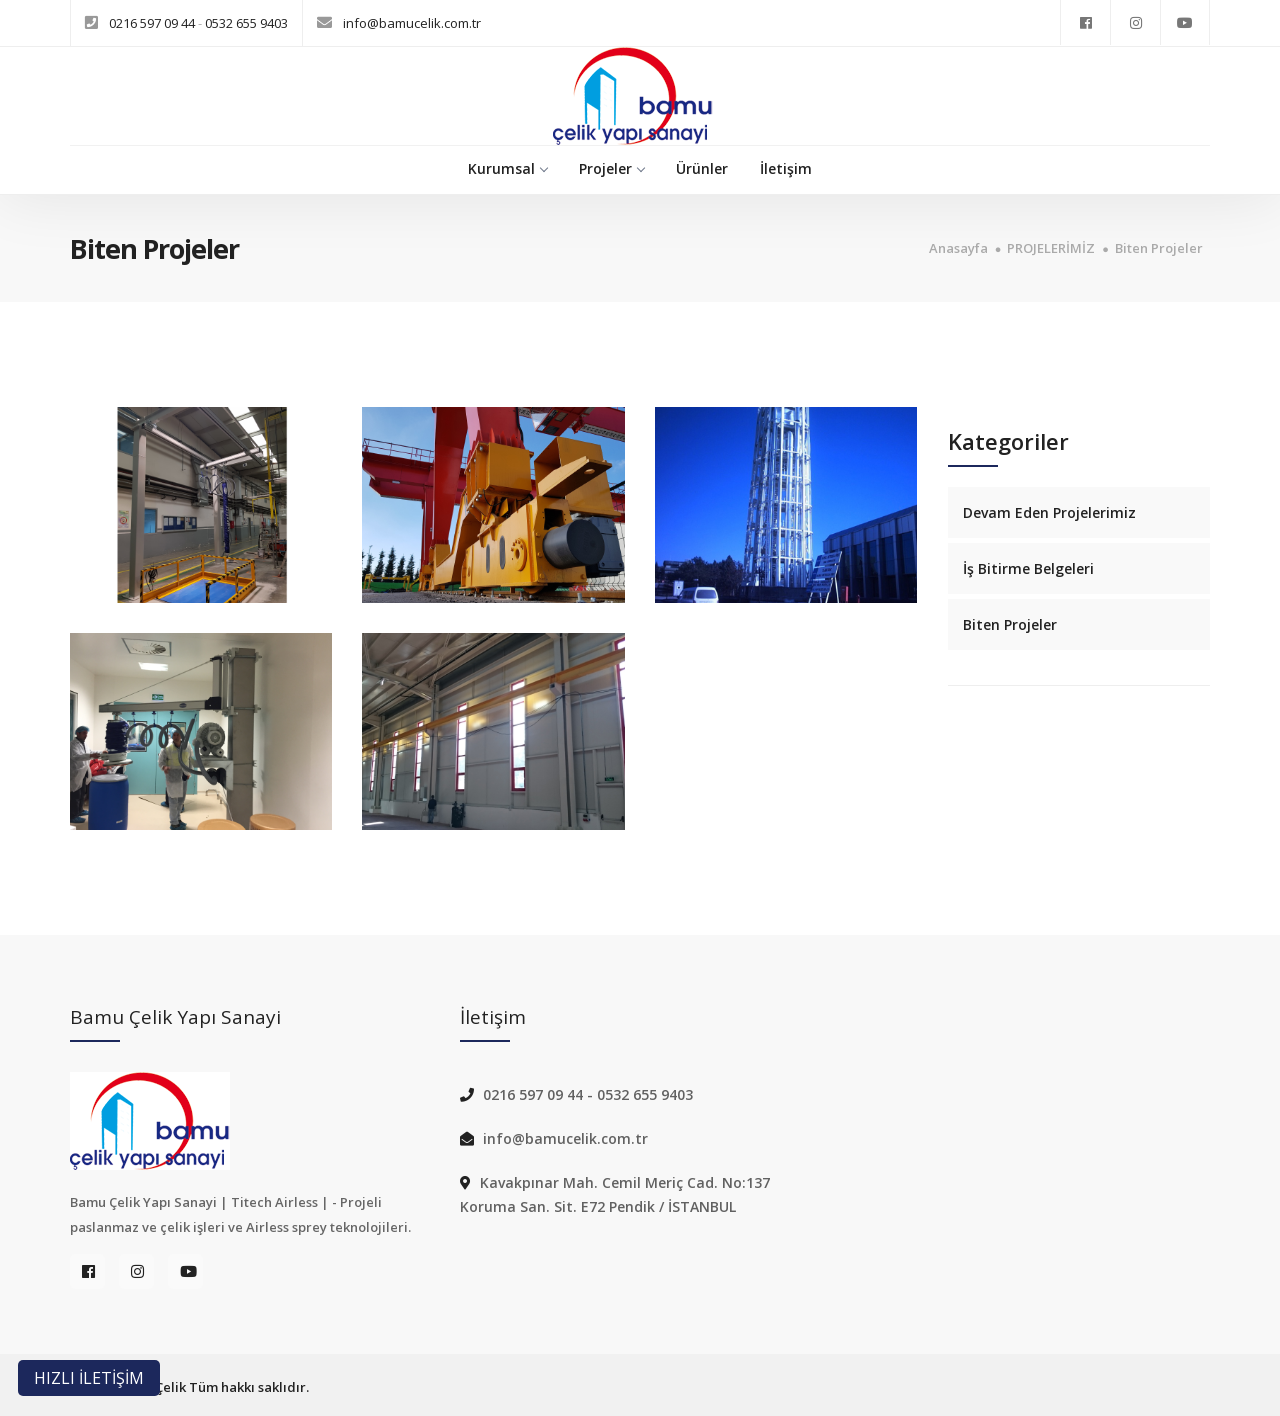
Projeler (611, 168)
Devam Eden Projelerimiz (1049, 512)
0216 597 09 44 (153, 23)
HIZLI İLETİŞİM (89, 1378)
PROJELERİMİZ (1051, 248)
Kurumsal (507, 168)
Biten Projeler (1159, 248)
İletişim (786, 168)
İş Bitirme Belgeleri (1028, 568)
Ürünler (702, 168)
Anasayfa (958, 248)
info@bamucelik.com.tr (412, 23)
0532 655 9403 (246, 23)
